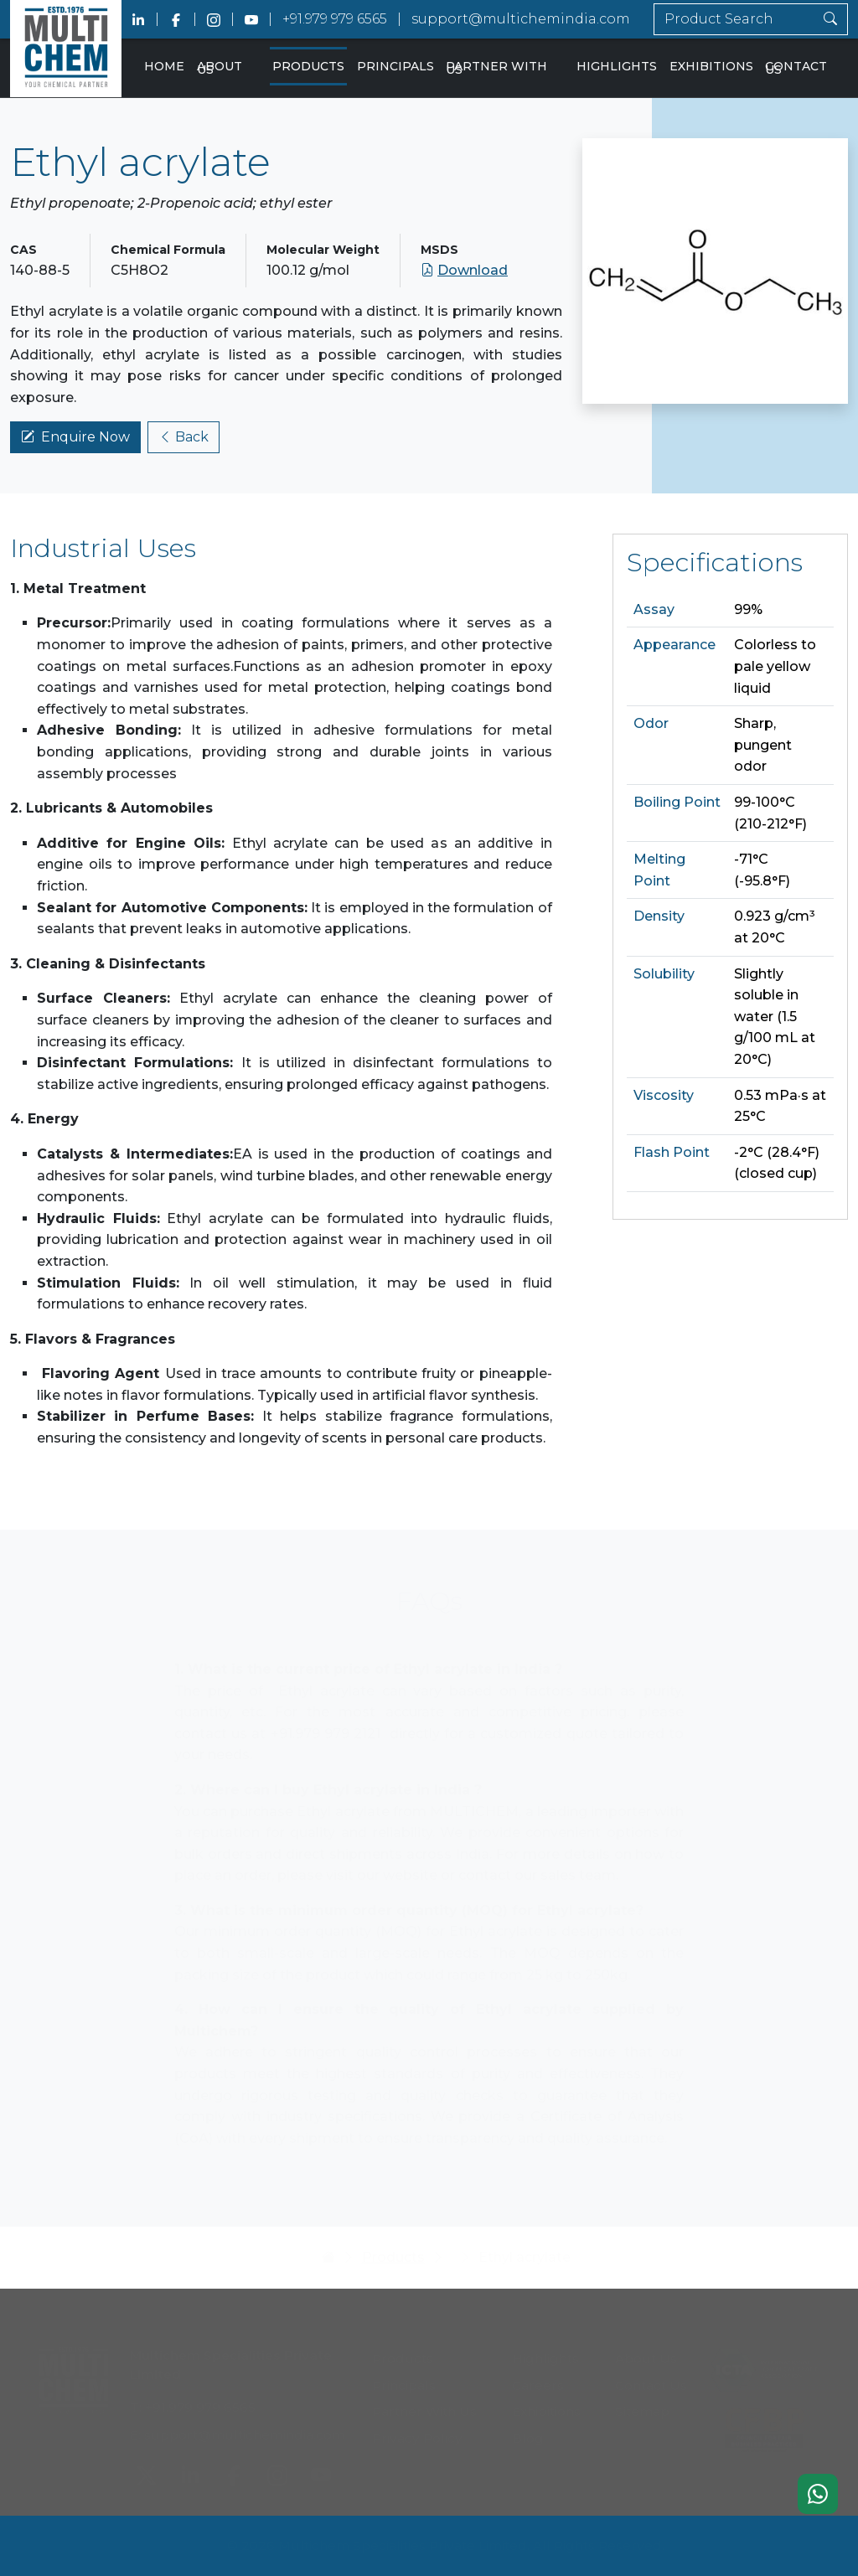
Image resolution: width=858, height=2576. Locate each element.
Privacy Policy (417, 2433)
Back (183, 438)
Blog (528, 2433)
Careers (538, 2380)
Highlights (616, 66)
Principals (395, 66)
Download (464, 271)
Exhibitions (711, 66)
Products (308, 66)
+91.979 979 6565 (334, 19)
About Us (219, 68)
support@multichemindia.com (520, 19)
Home (164, 66)
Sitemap (642, 2406)
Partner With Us (496, 68)
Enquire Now (75, 438)
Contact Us (796, 68)
